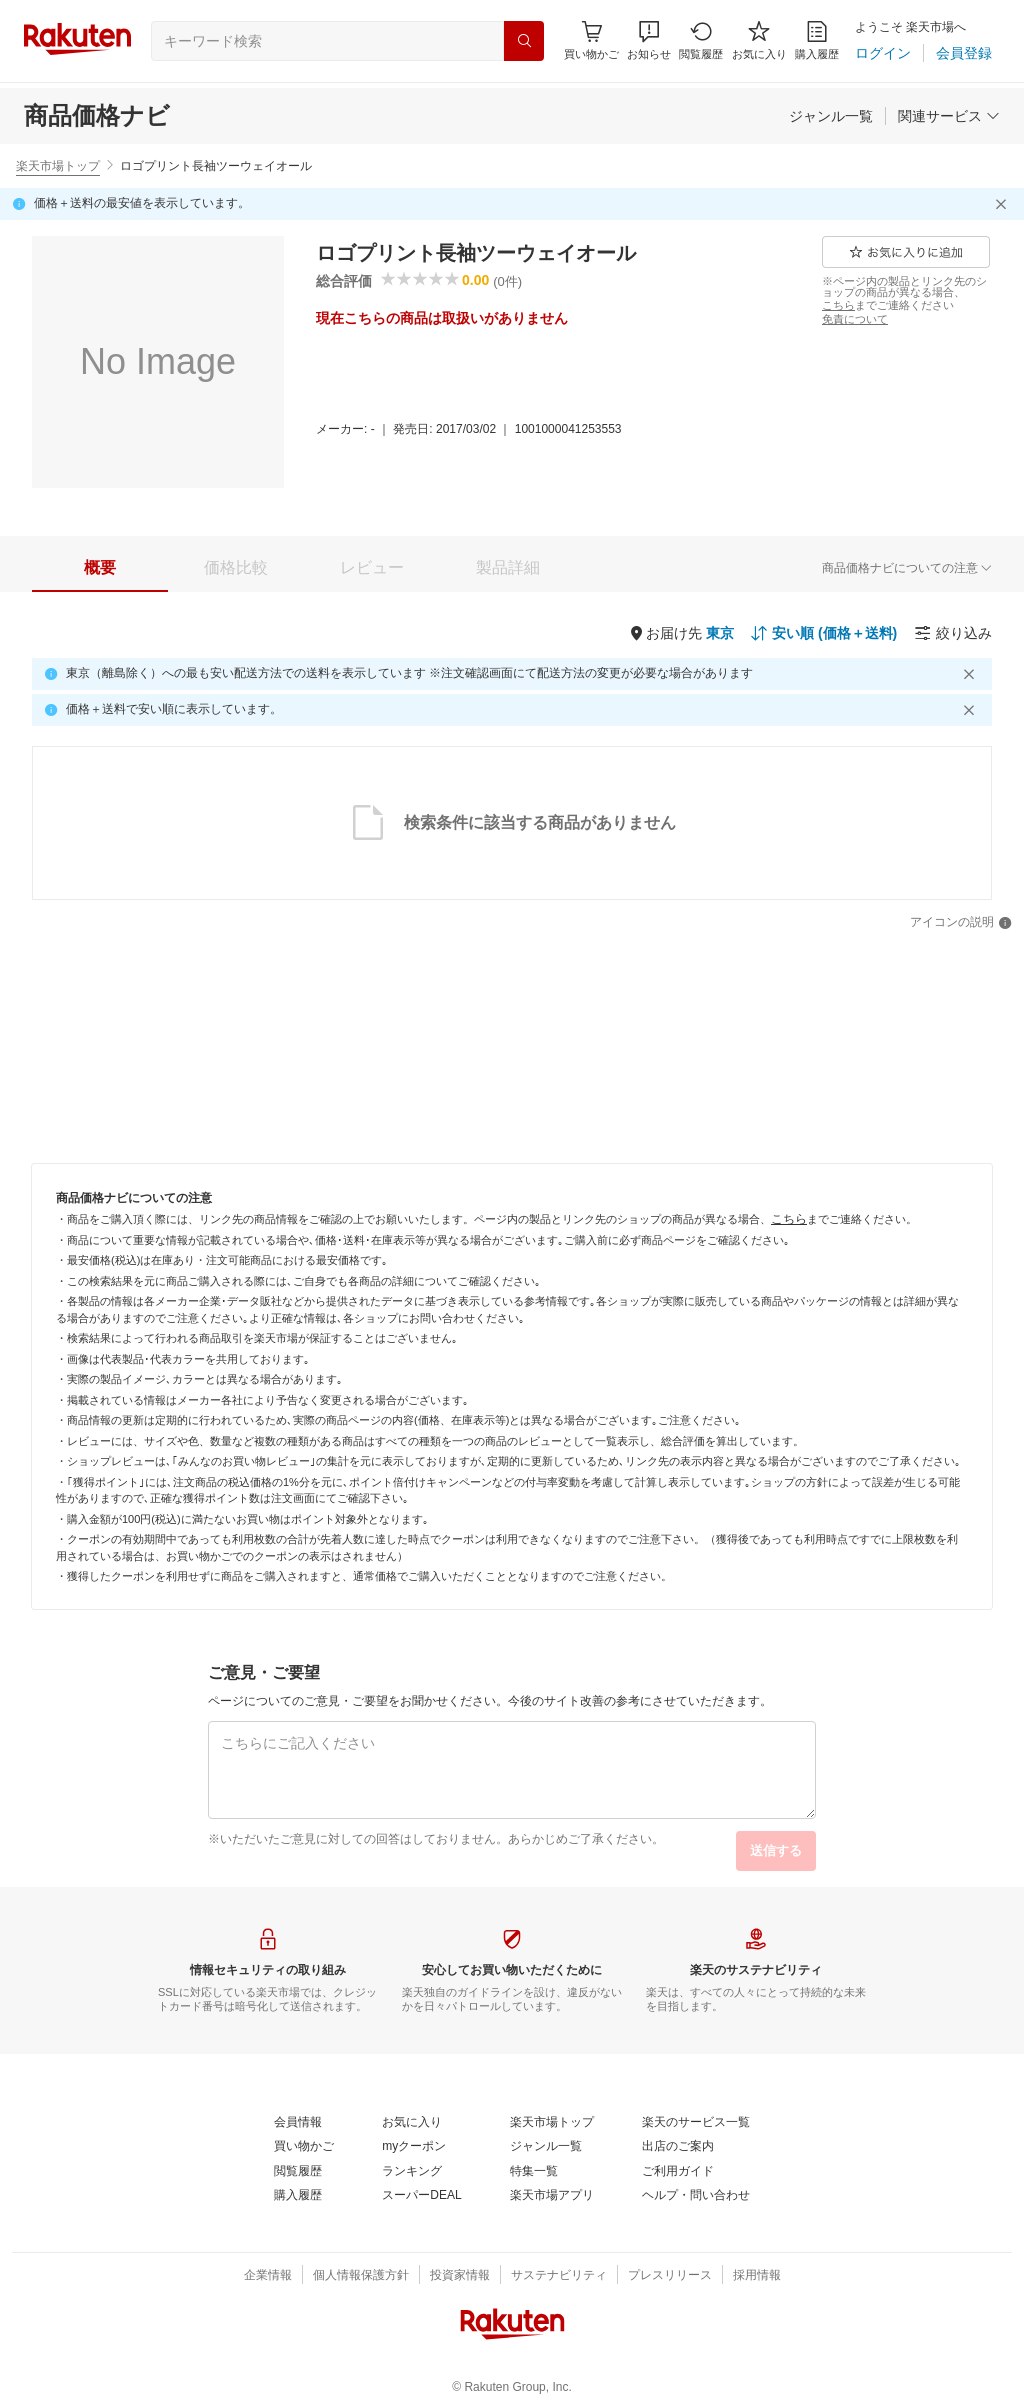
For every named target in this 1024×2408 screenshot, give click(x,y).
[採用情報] (757, 2276)
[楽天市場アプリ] (552, 2196)
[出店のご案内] (678, 2147)
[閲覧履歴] (701, 40)
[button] (649, 40)
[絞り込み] (953, 633)
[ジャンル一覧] (831, 116)
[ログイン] (883, 53)
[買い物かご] (304, 2147)
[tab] (100, 568)
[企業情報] (268, 2276)
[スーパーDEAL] (421, 2196)
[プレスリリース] (670, 2276)
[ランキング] (412, 2172)
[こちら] (838, 305)
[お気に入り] (759, 40)
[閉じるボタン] (1004, 204)
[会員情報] (298, 2123)
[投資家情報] (460, 2276)
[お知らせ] (649, 40)
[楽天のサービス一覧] (696, 2123)
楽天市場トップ (58, 166)
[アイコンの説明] (961, 923)
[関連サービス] (949, 116)
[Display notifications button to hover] (591, 40)
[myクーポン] (414, 2147)
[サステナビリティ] (559, 2276)
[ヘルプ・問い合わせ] (696, 2196)
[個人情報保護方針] (361, 2276)
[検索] (524, 41)
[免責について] (855, 319)
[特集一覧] (534, 2172)
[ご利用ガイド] (678, 2172)
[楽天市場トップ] (552, 2123)
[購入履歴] (817, 40)
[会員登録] (964, 53)
